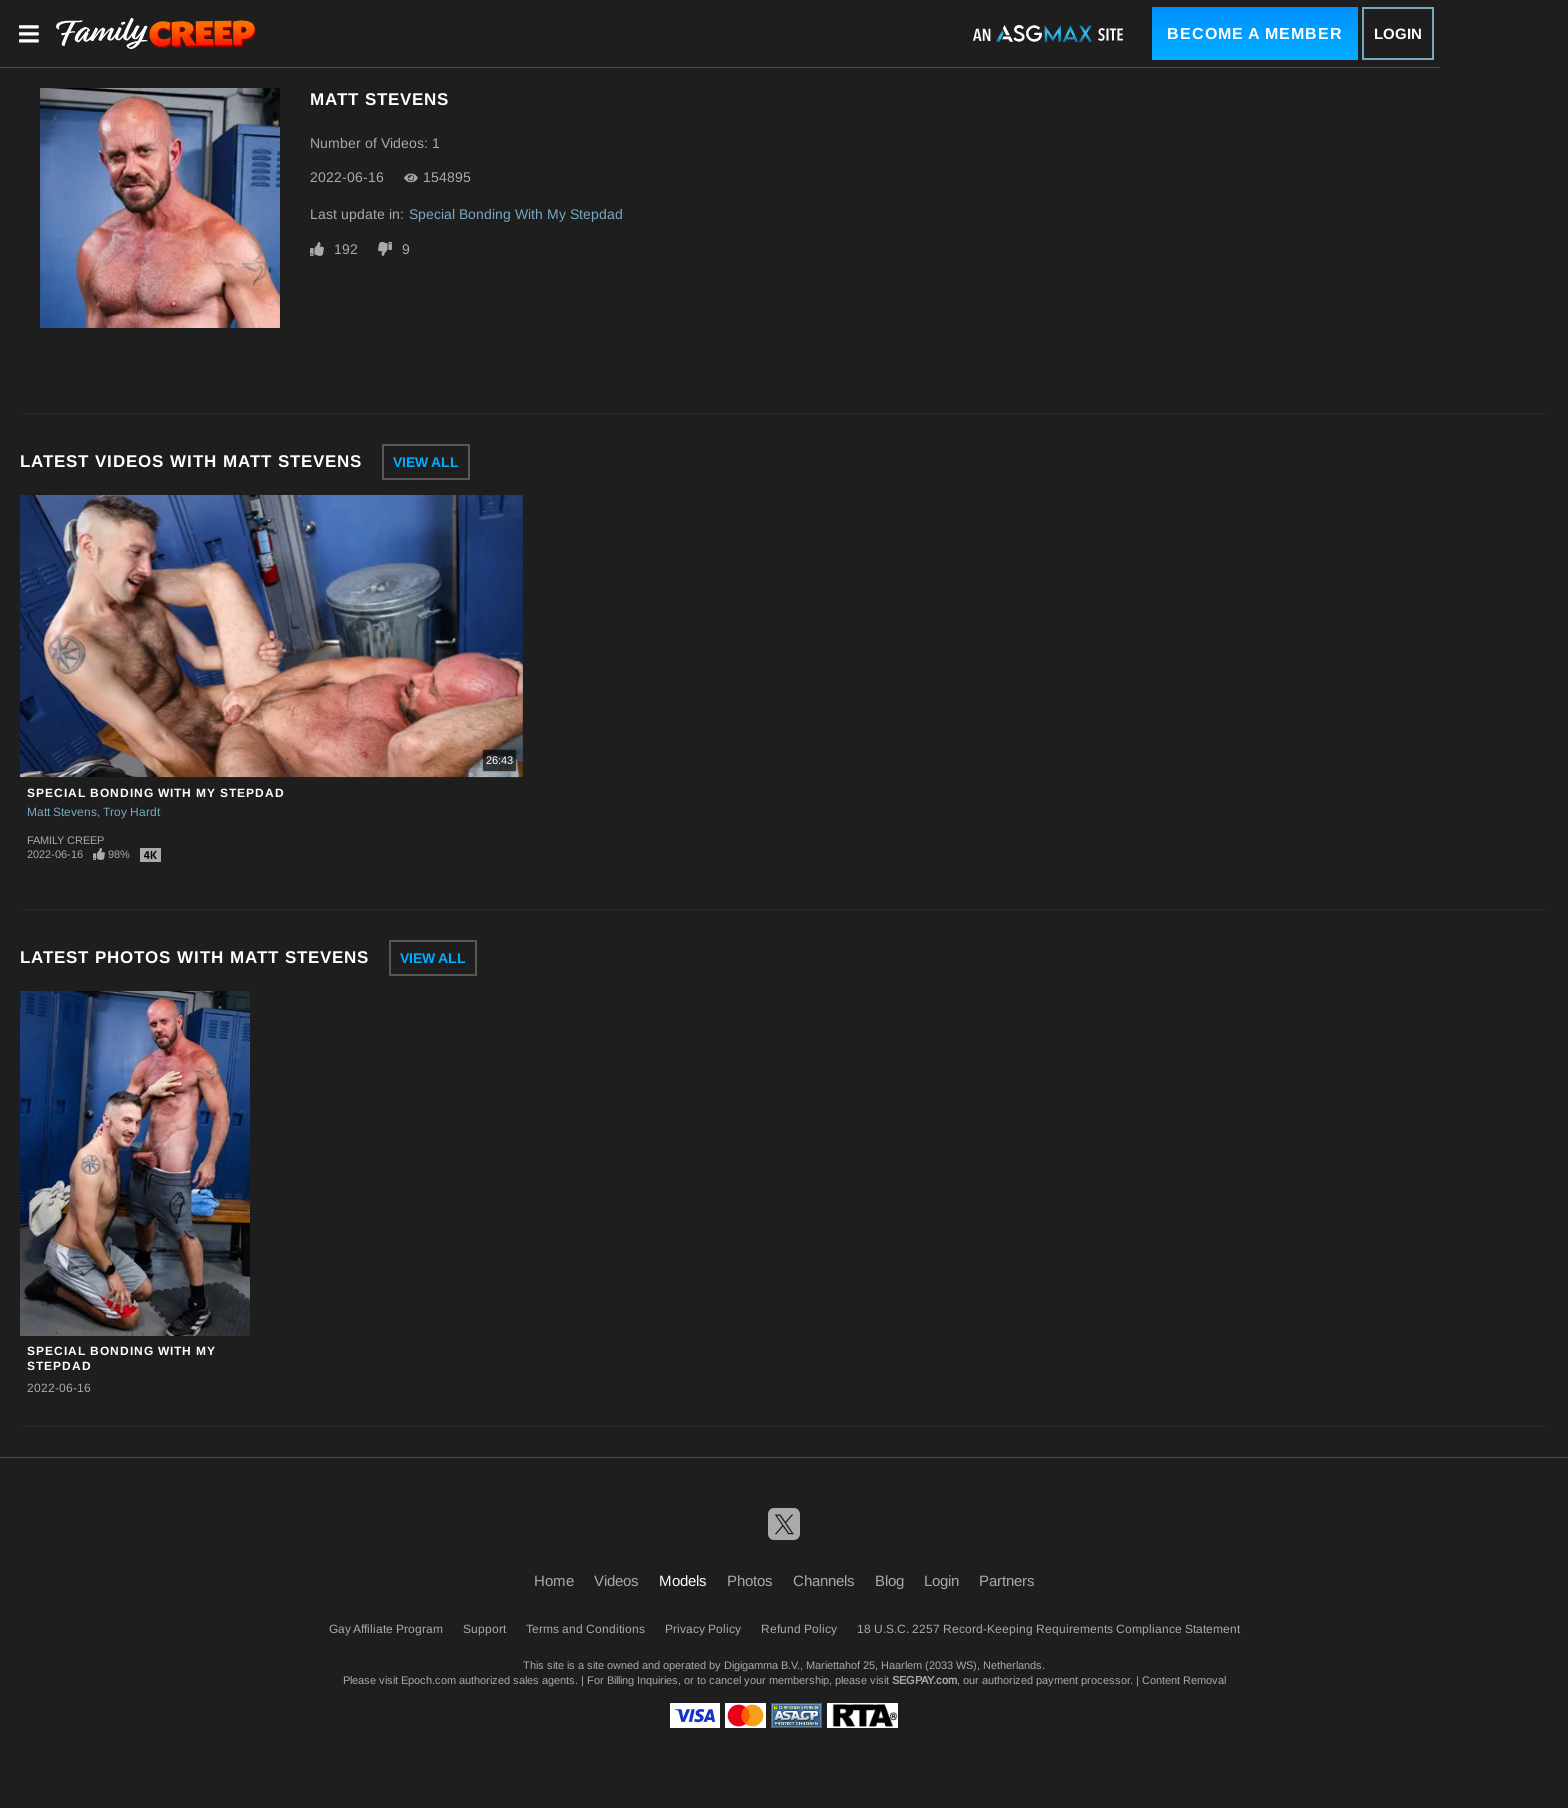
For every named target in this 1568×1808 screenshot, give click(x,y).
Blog (889, 1580)
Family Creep (65, 840)
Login (1398, 33)
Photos (750, 1580)
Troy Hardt (131, 812)
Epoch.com (428, 1680)
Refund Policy (799, 1629)
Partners (1007, 1580)
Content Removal (1184, 1680)
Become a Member (1255, 33)
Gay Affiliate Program (386, 1629)
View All (426, 462)
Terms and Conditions (585, 1629)
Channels (824, 1580)
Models (683, 1580)
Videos (616, 1580)
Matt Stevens (62, 812)
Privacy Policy (703, 1629)
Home (554, 1580)
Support (484, 1629)
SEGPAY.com (924, 1680)
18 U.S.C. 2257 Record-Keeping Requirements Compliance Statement (1048, 1629)
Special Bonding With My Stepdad (516, 214)
